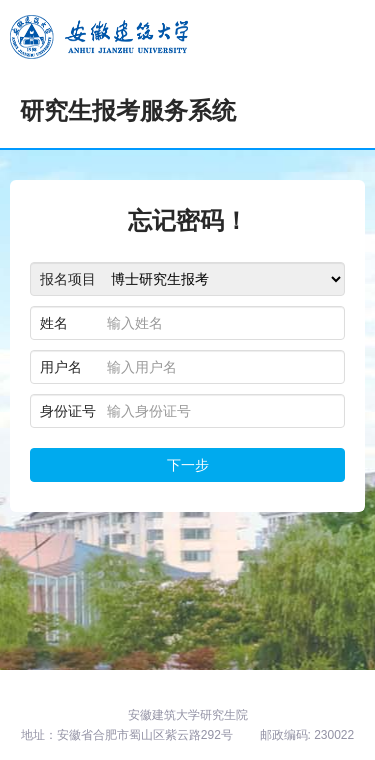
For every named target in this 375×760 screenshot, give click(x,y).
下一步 (188, 465)
